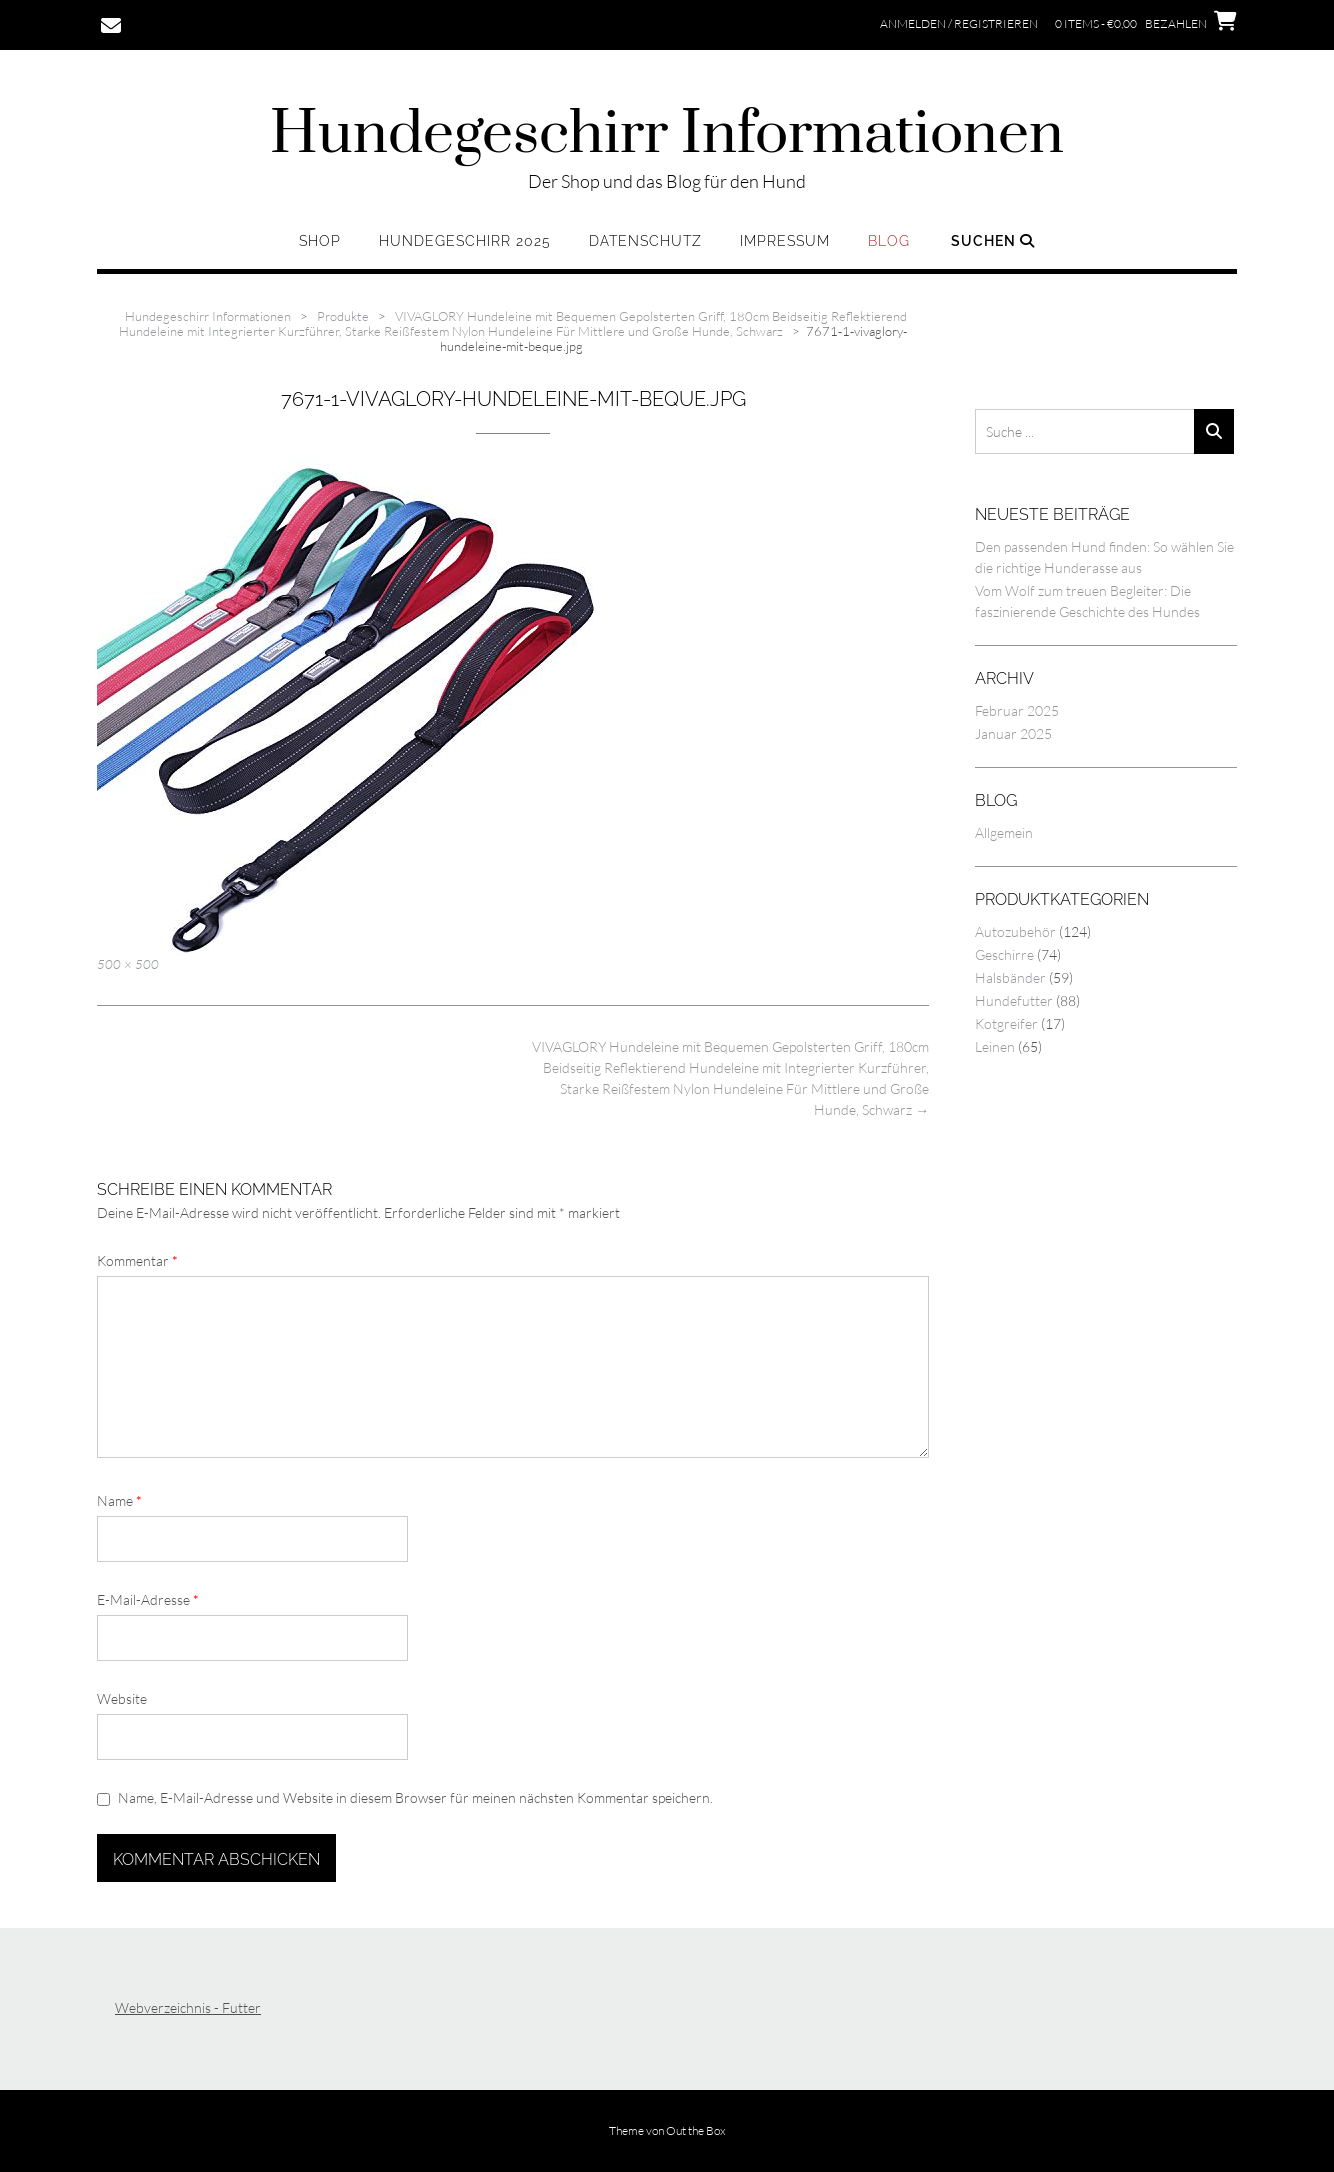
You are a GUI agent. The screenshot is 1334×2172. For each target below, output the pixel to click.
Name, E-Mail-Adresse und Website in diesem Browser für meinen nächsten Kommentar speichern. (415, 1797)
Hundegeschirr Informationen (667, 135)
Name (119, 1500)
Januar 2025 (1013, 733)
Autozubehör (1015, 931)
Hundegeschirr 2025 (465, 241)
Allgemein (1004, 832)
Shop (320, 241)
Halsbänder (1010, 977)
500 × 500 (128, 964)
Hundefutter (1014, 1000)
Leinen (995, 1046)
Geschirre (1004, 954)
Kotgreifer (1006, 1023)
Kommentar (137, 1260)
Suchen (993, 241)
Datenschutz (645, 241)
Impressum (785, 241)
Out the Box (696, 2130)
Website (122, 1698)
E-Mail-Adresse (148, 1599)
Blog (889, 241)
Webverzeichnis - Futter (188, 2007)
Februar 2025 (1017, 710)
